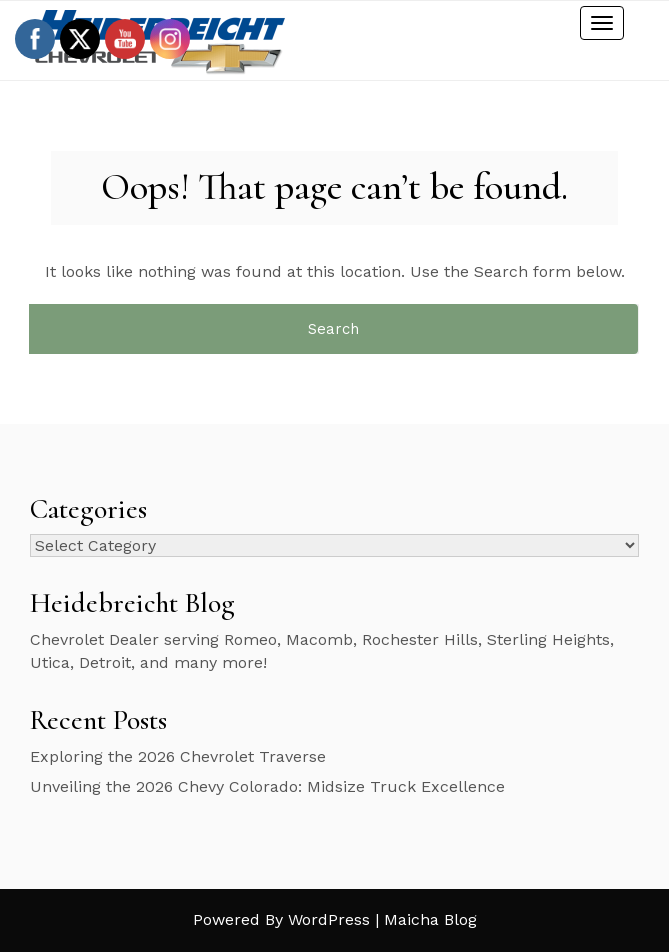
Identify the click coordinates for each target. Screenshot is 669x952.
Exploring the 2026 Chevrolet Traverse (178, 756)
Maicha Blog (430, 919)
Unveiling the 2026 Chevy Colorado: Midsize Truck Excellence (270, 786)
